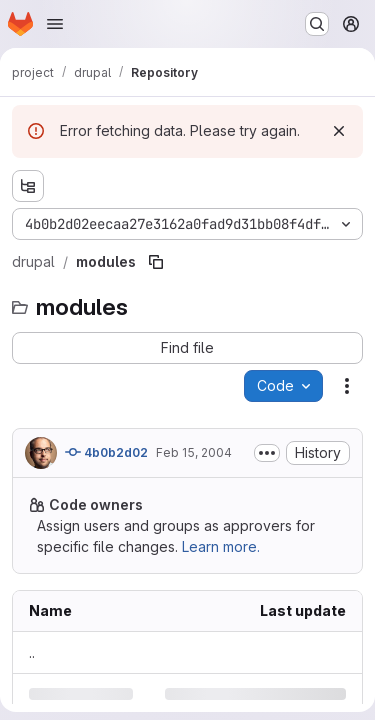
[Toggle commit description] (267, 453)
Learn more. (221, 546)
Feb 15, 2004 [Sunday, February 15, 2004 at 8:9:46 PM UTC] (194, 452)
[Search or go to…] (317, 24)
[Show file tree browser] (28, 186)
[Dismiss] (339, 131)
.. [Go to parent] (32, 652)
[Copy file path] (156, 262)
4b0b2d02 (106, 452)
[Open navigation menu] (55, 24)
